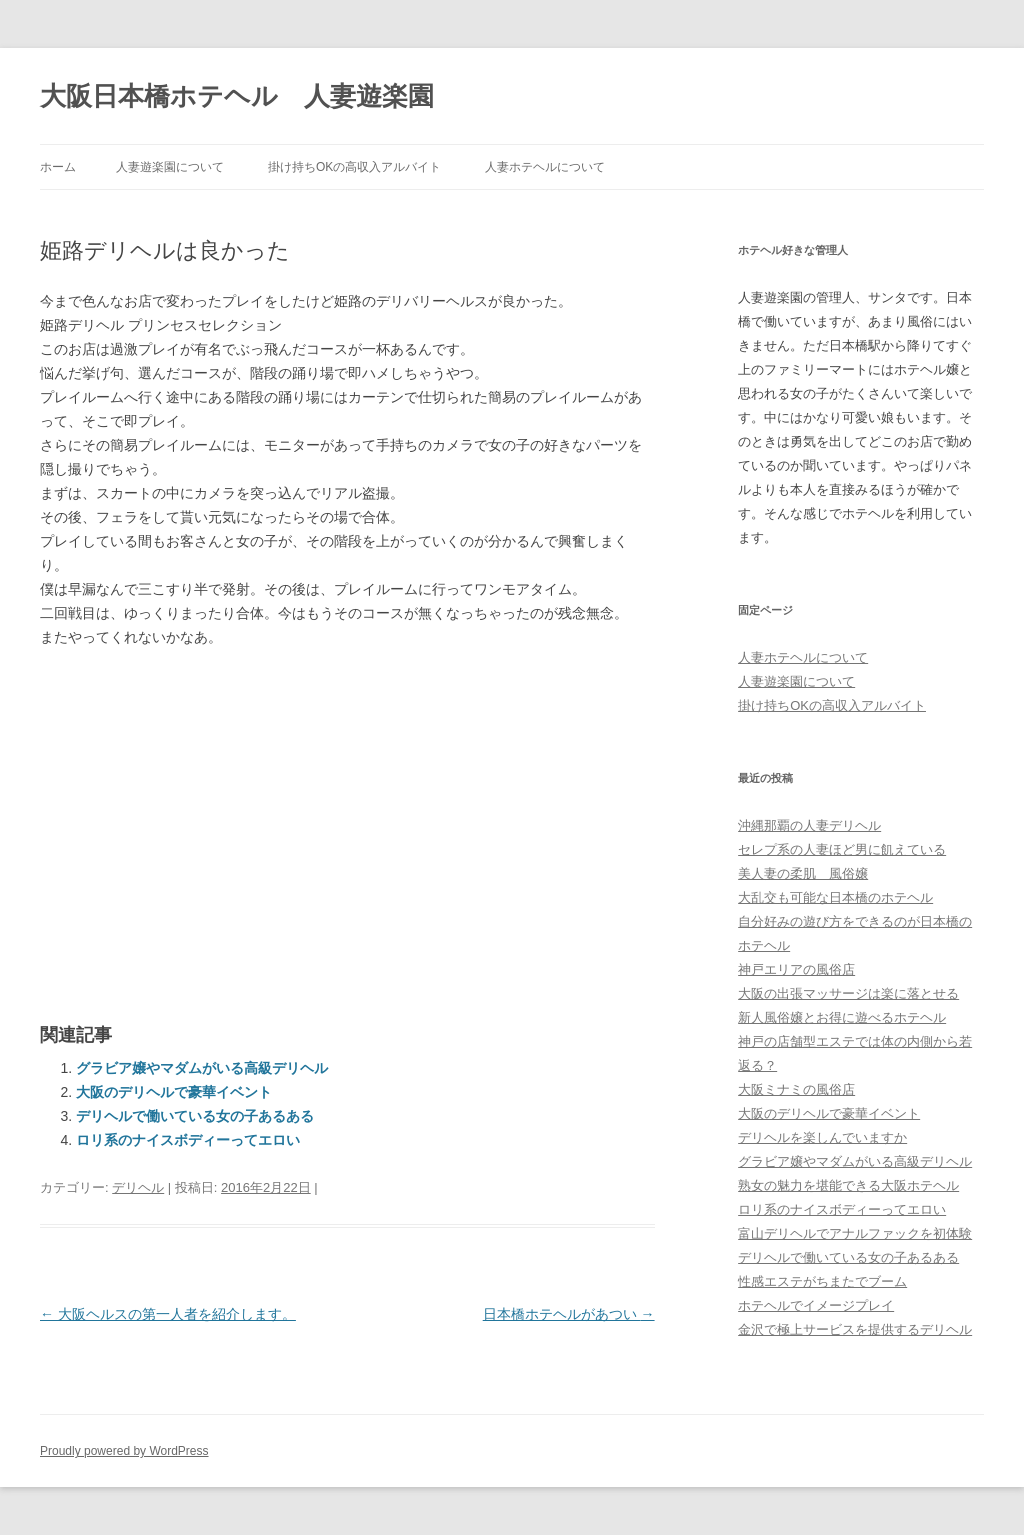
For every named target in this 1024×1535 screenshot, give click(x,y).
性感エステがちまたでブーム (822, 1281)
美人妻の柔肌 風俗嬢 (803, 873)
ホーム (58, 167)
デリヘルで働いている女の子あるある (195, 1116)
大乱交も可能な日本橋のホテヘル (835, 897)
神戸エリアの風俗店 (796, 969)
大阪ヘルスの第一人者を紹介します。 (168, 1314)
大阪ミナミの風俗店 (796, 1089)
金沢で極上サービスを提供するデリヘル (855, 1329)
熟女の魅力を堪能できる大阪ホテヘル (848, 1185)
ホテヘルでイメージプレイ (816, 1305)
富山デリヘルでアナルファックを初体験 (855, 1233)
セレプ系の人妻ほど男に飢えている (842, 849)
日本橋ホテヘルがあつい (569, 1314)
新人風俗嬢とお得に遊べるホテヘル (842, 1017)
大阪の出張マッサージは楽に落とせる (848, 993)
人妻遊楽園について (170, 167)
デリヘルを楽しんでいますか (822, 1137)
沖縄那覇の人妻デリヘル (809, 825)
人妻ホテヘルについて (545, 167)
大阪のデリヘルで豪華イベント (174, 1092)
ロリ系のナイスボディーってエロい (188, 1140)
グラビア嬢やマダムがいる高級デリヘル (202, 1068)
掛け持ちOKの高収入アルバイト (354, 167)
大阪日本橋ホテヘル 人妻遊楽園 (237, 96)
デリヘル (138, 1187)
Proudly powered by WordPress (124, 1451)
